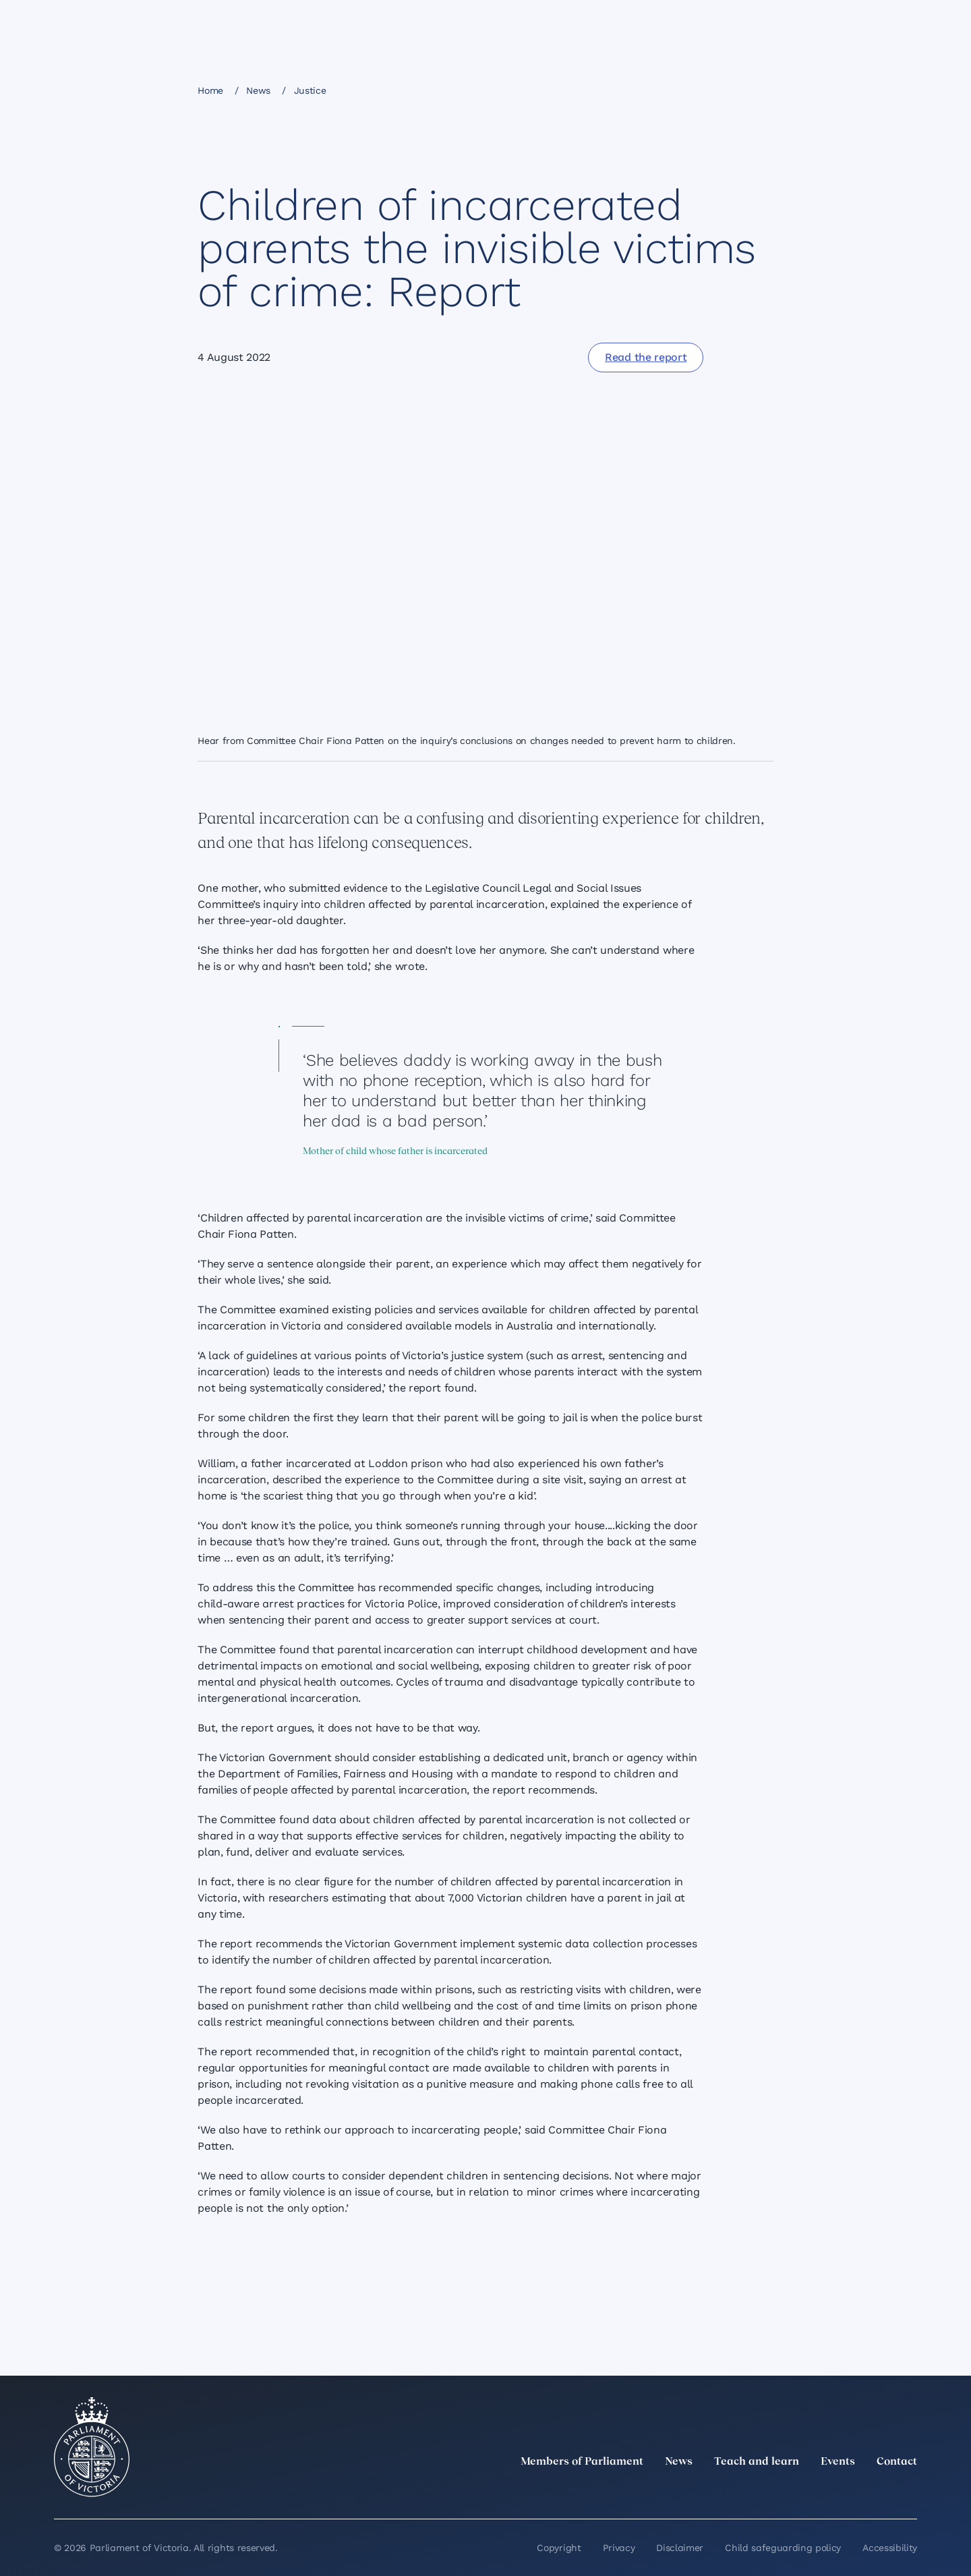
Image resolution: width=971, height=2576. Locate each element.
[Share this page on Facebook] (641, 90)
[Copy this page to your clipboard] (733, 90)
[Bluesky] (908, 2491)
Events (838, 2462)
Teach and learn (756, 2462)
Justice (310, 90)
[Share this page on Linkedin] (664, 90)
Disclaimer (679, 2547)
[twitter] (760, 2491)
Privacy (619, 2547)
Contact (897, 2462)
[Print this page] (756, 90)
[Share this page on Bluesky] (710, 90)
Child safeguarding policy (783, 2547)
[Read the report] (645, 357)
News (258, 90)
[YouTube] (879, 2491)
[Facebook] (849, 2491)
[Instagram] (819, 2491)
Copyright (559, 2547)
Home (210, 90)
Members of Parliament (582, 2462)
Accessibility (889, 2547)
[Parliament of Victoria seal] (91, 2447)
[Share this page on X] (687, 90)
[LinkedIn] (790, 2491)
